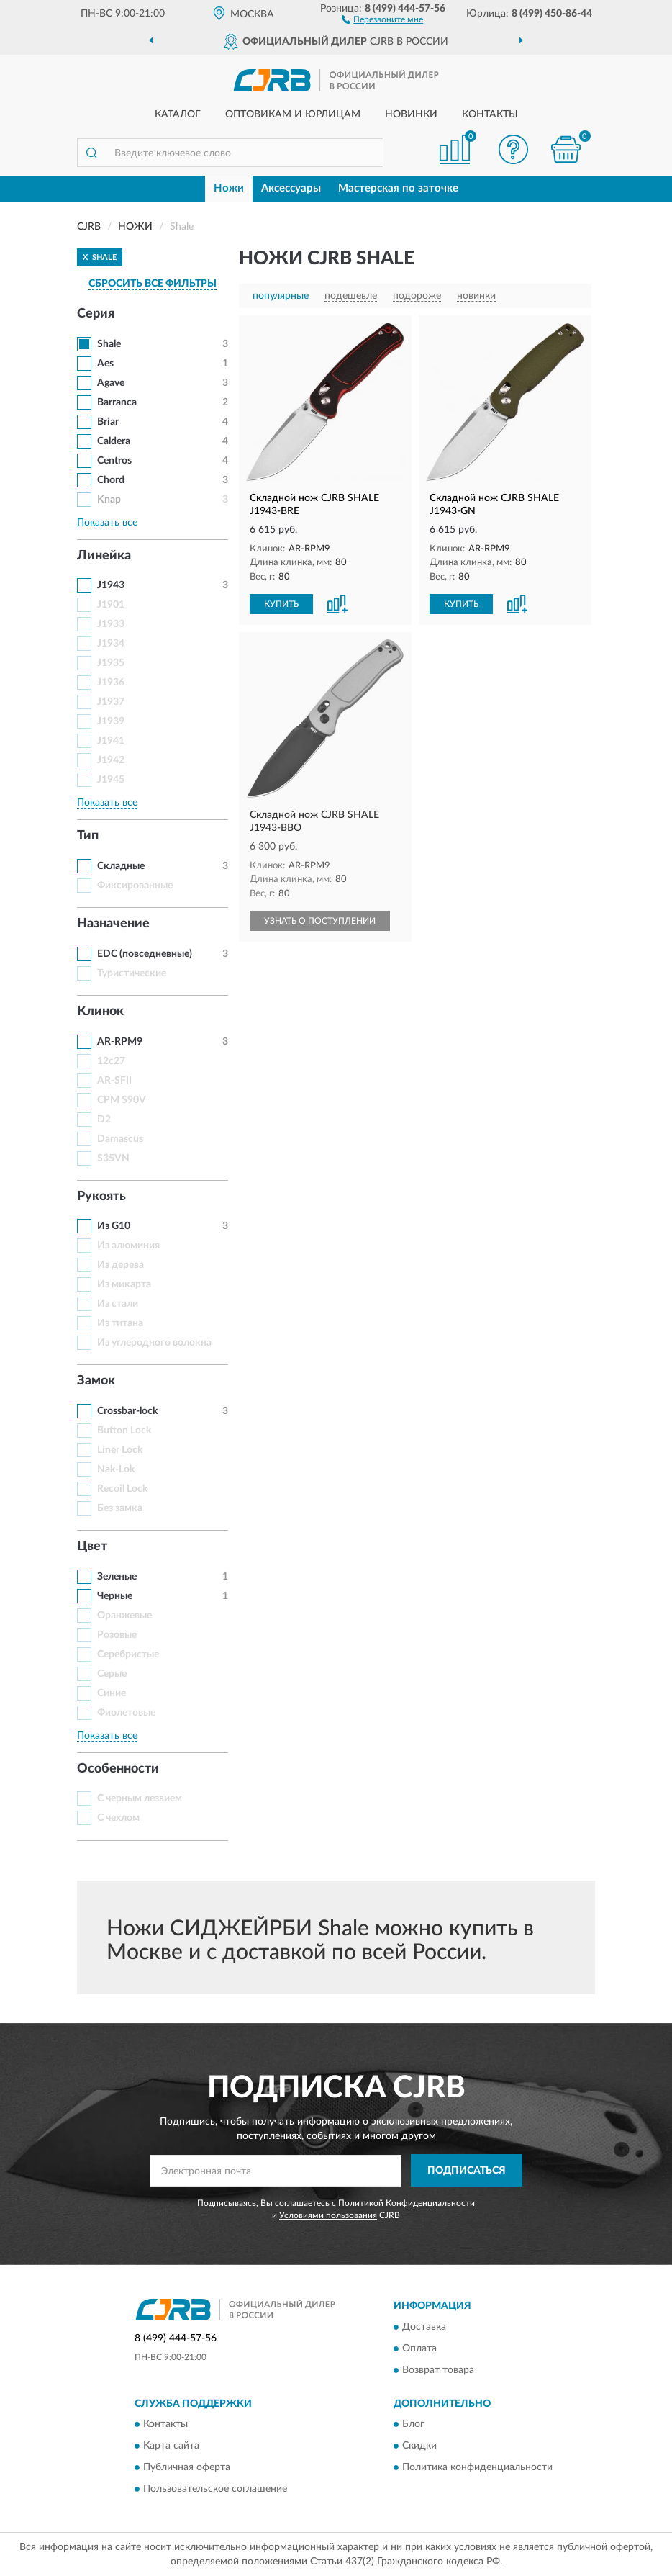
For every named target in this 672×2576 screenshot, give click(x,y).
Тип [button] (88, 835)
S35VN (113, 1158)
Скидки (419, 2446)
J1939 (110, 721)
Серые (112, 1674)
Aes (105, 364)
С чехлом (118, 1818)
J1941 (110, 741)
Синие (111, 1693)
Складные (121, 866)
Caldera (113, 441)
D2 (104, 1119)
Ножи (229, 188)
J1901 (110, 605)
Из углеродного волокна (154, 1343)
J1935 (110, 663)
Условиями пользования (328, 2215)
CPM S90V (121, 1100)
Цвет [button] (92, 1546)
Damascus (120, 1139)
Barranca (117, 402)
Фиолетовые (126, 1713)
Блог (413, 2424)
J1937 (110, 702)
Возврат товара (438, 2370)
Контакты (490, 114)
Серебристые (128, 1654)
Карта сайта (171, 2446)
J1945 (110, 780)
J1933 (110, 624)
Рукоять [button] (101, 1196)
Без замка (119, 1508)
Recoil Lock (122, 1489)
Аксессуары (291, 188)
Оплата (419, 2348)
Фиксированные (135, 886)
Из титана (120, 1323)
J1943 (110, 585)
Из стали (117, 1304)
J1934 (110, 644)
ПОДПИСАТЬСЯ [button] (466, 2171)
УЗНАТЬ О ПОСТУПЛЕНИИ (320, 921)
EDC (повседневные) (144, 954)
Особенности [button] (118, 1768)
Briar (108, 422)
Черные (114, 1596)
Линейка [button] (104, 555)
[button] (382, 18)
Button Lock (124, 1431)
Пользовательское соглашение (215, 2489)
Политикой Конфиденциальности (406, 2203)
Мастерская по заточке (398, 188)
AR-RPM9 (119, 1042)
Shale (109, 344)
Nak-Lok (116, 1469)
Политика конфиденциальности (477, 2467)
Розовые (117, 1635)
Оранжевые (124, 1616)
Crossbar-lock (127, 1411)
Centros (114, 461)
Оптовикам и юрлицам (292, 114)
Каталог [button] (178, 114)
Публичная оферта (186, 2467)
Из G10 (113, 1226)
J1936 (110, 682)
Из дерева (120, 1265)
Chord (110, 480)
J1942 (110, 760)
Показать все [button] (107, 523)
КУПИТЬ (281, 604)
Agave (110, 383)
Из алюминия (128, 1245)
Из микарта (124, 1284)
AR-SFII (114, 1081)
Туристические (131, 973)
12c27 (111, 1061)
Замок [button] (96, 1380)
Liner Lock (119, 1450)
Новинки (411, 114)
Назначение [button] (113, 923)
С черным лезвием (139, 1798)
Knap (109, 500)
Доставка (424, 2327)
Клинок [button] (100, 1011)
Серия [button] (95, 313)
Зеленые (117, 1577)
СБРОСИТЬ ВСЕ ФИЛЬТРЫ (152, 284)
